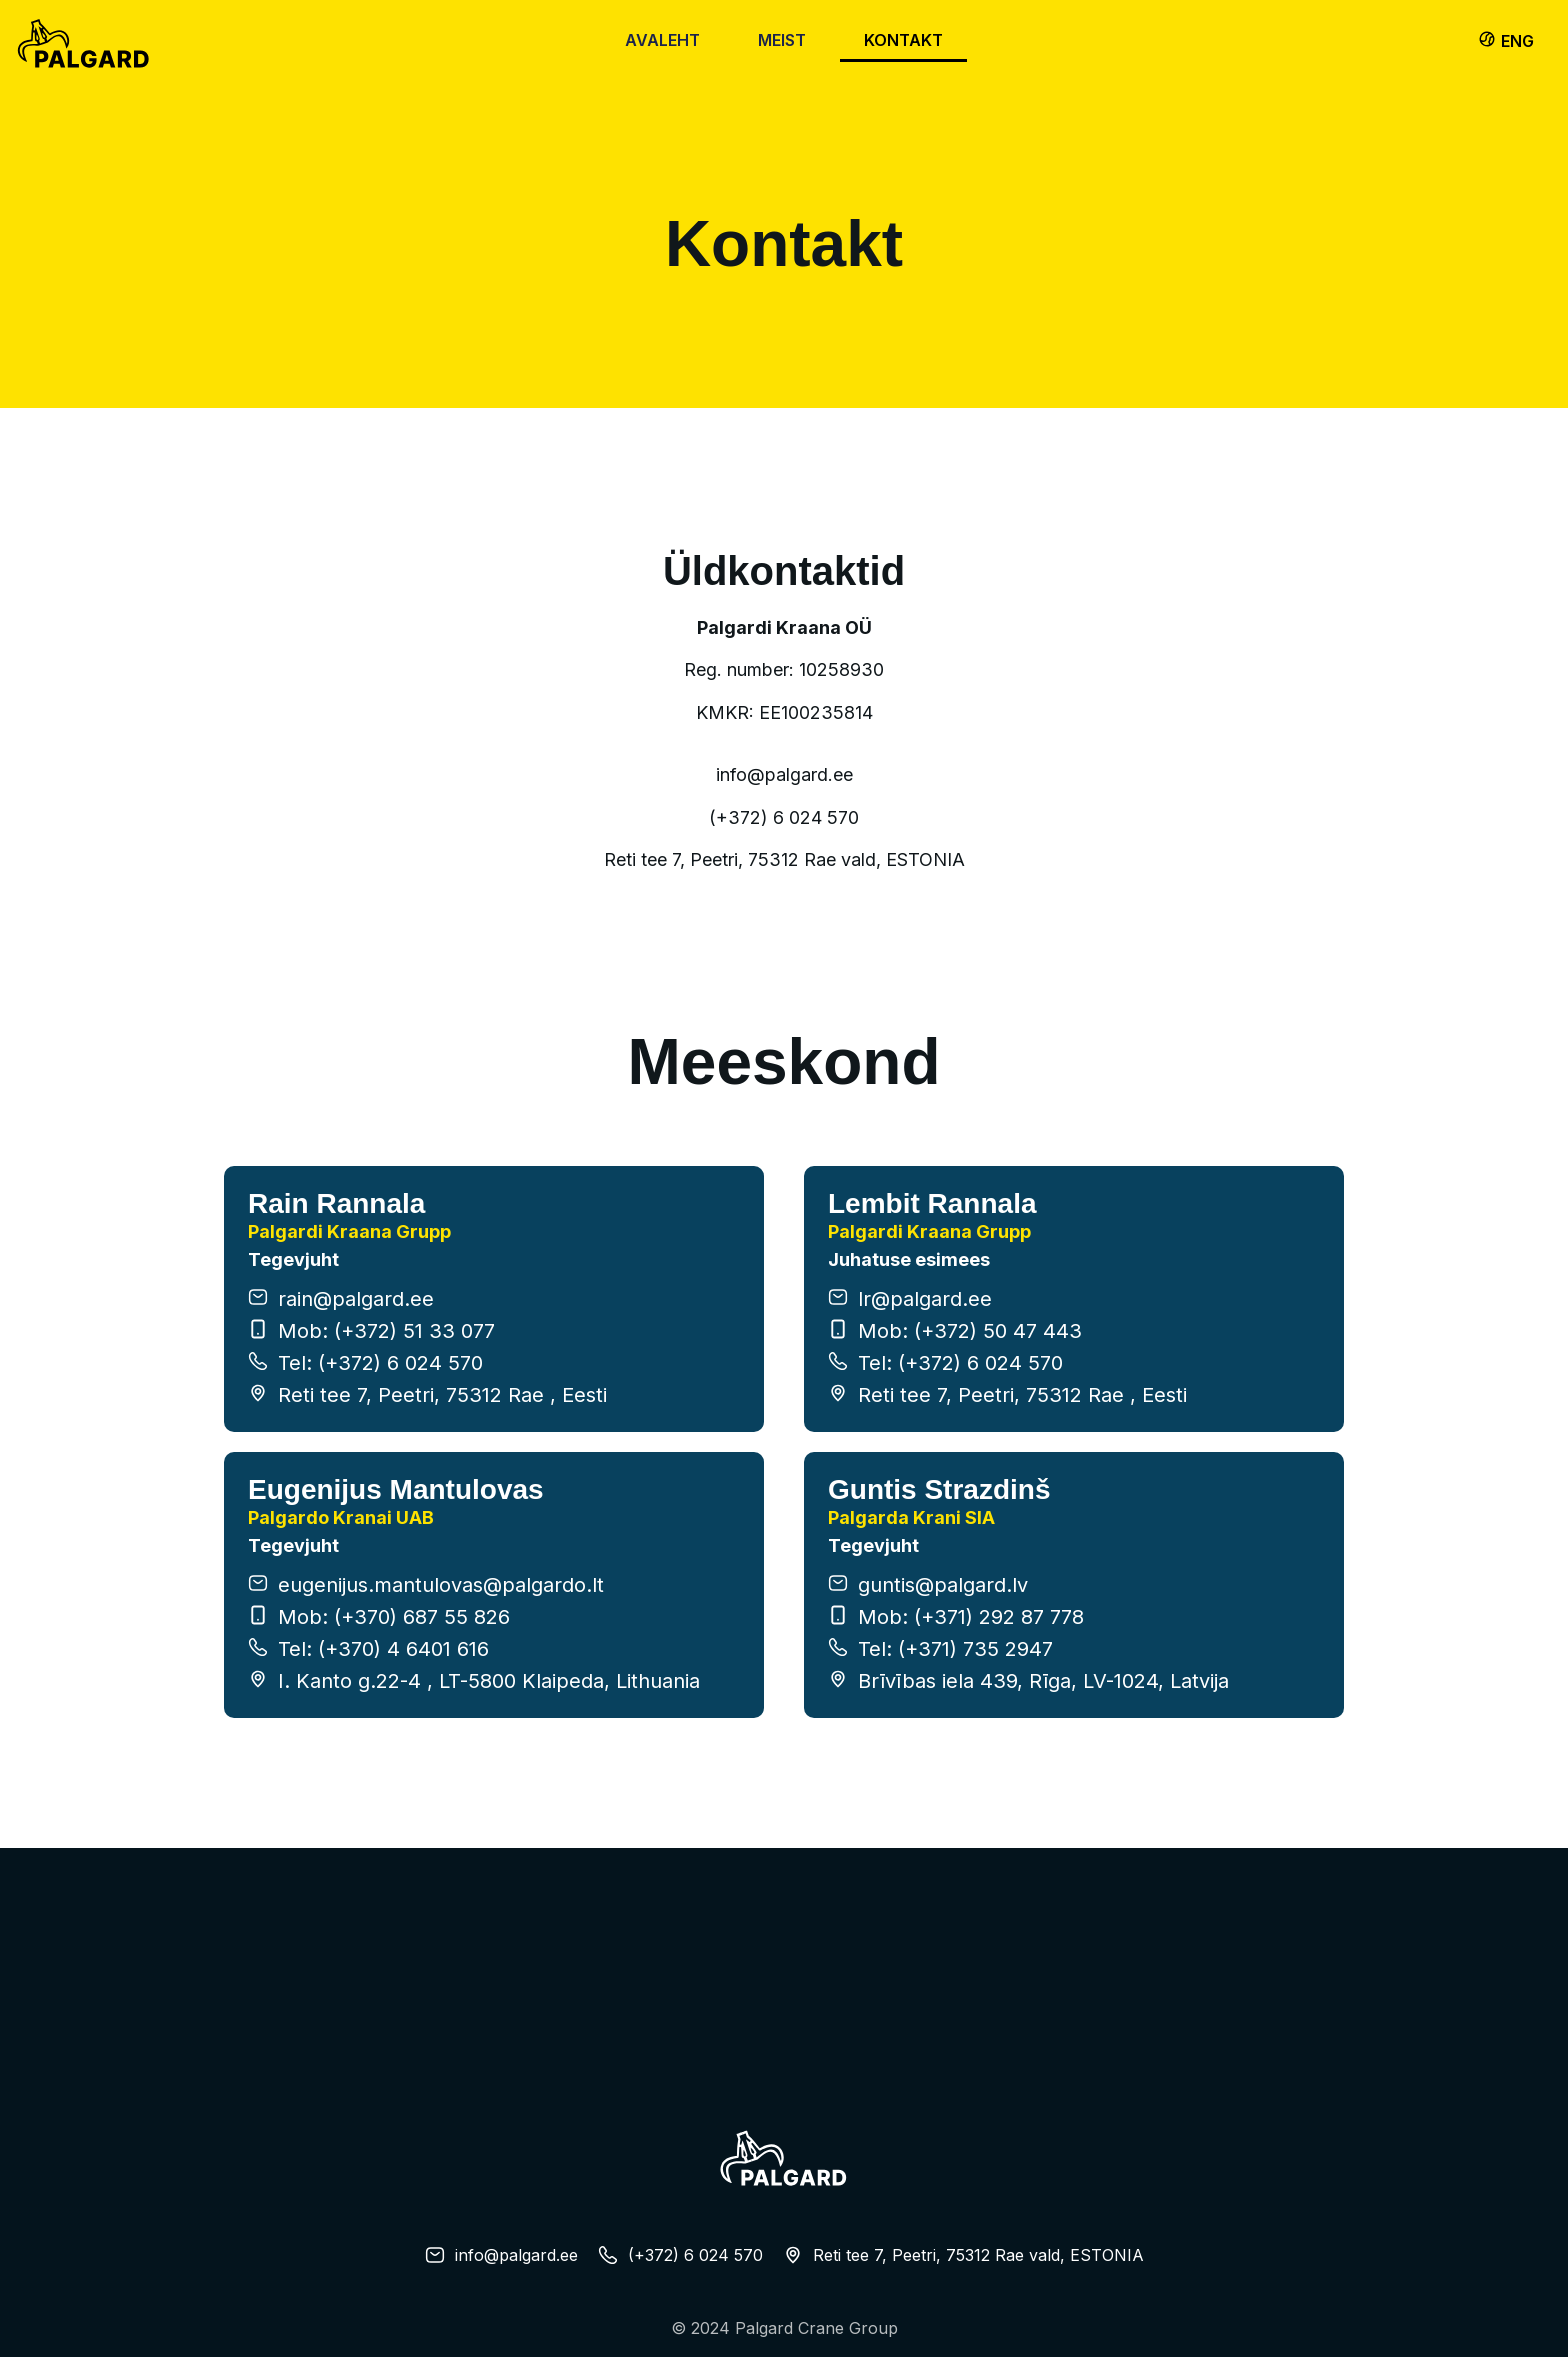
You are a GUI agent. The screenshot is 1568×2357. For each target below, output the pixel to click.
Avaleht (662, 40)
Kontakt (903, 40)
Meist (782, 40)
